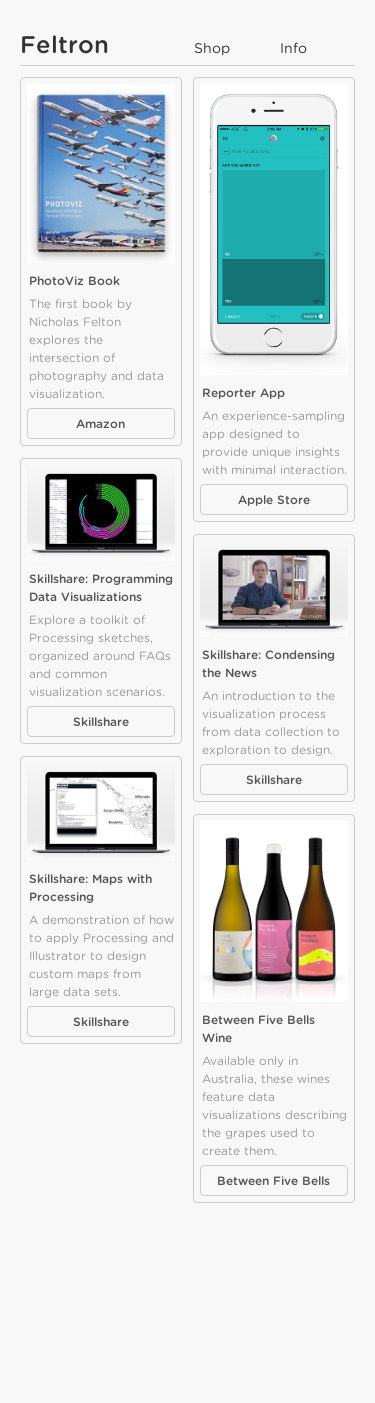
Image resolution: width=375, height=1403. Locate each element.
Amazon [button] (100, 423)
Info (293, 48)
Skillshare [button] (101, 721)
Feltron (64, 44)
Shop (212, 48)
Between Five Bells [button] (273, 1180)
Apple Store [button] (274, 499)
